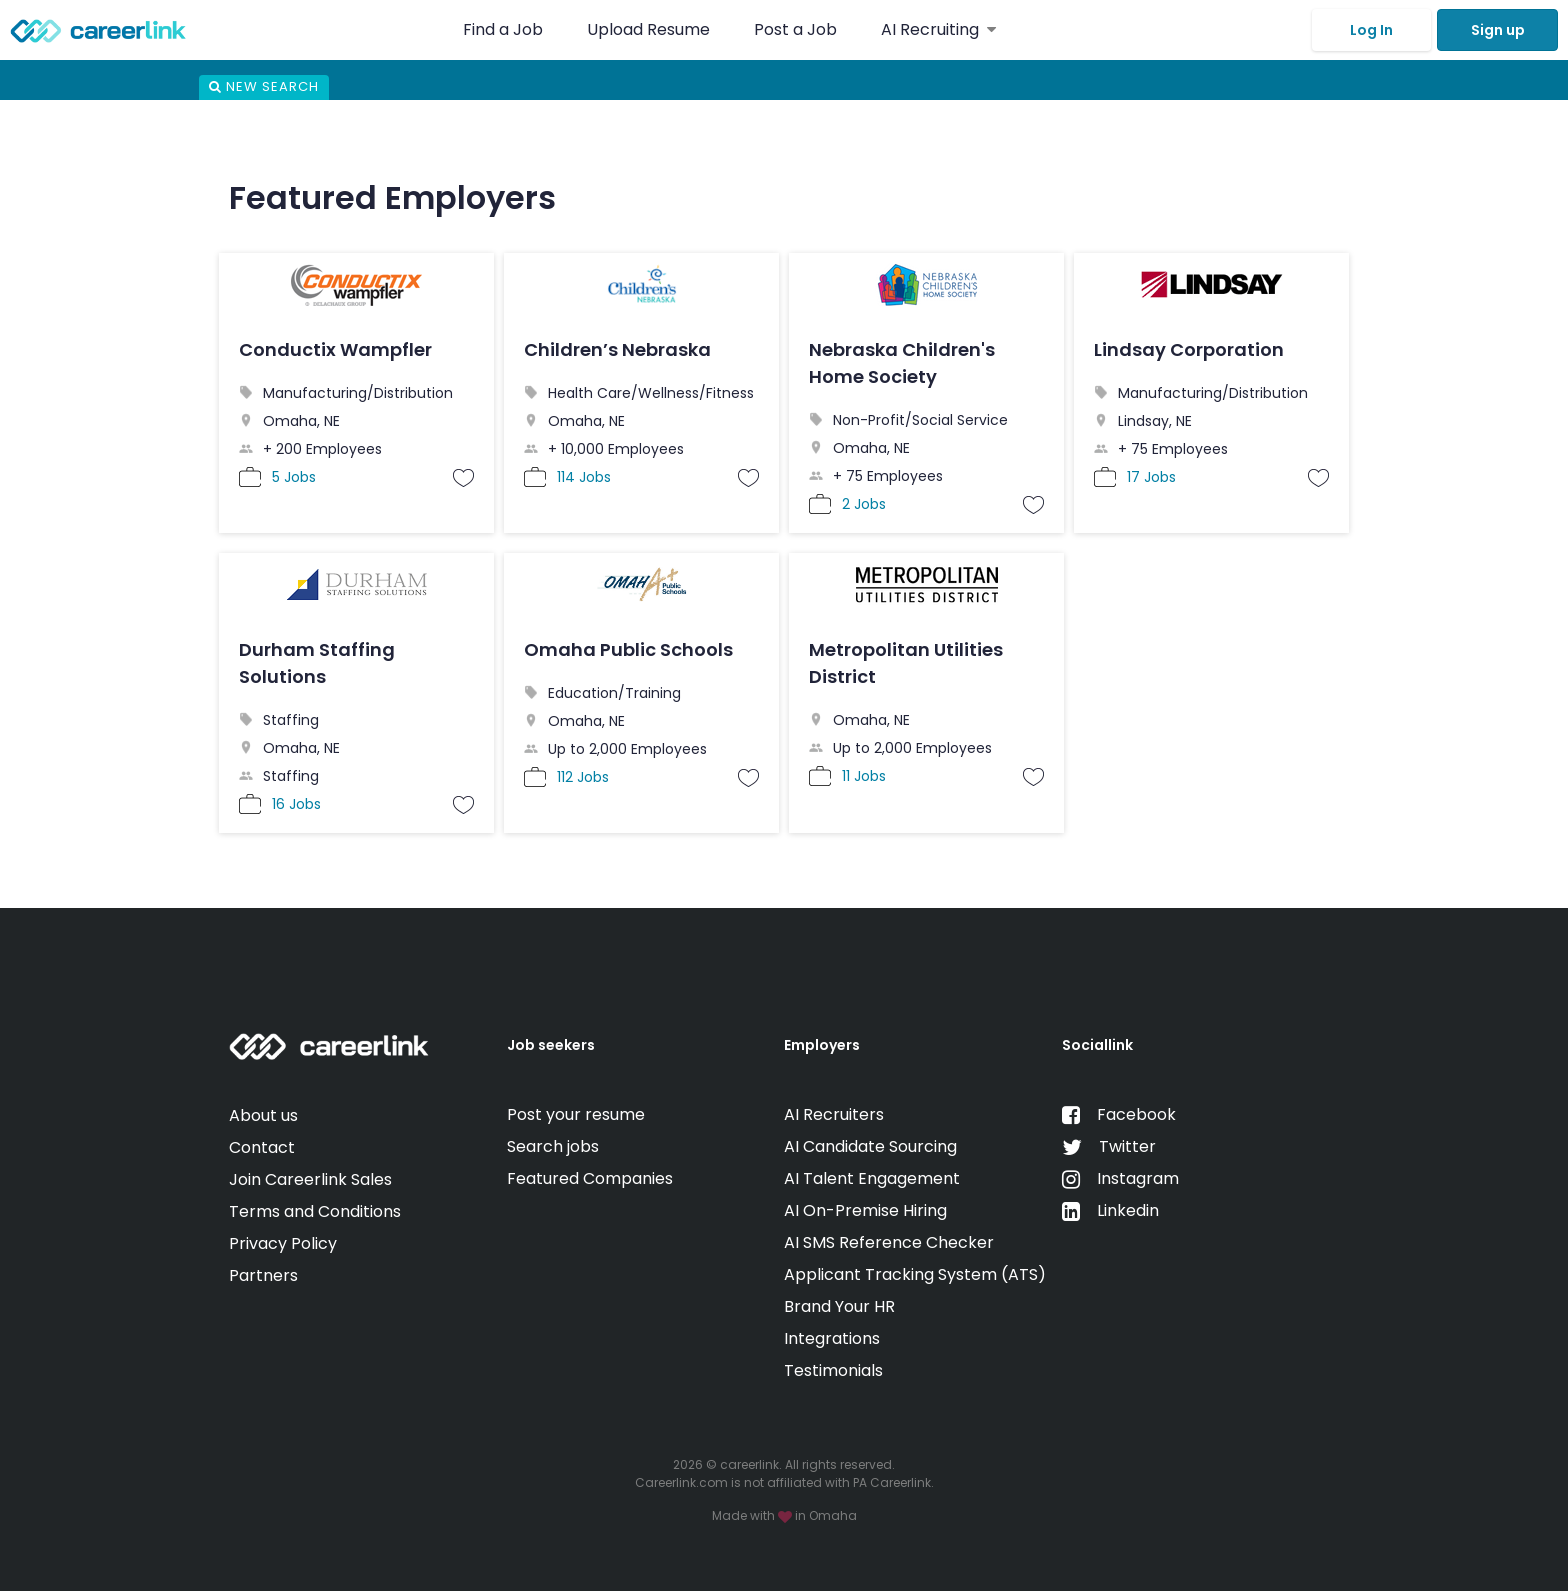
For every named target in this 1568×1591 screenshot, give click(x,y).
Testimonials (833, 1370)
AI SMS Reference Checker (889, 1242)
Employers (822, 1045)
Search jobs (553, 1146)
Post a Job (797, 29)
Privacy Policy (283, 1243)
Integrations (832, 1338)
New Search (264, 86)
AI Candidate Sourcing (870, 1146)
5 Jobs (294, 477)
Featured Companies (590, 1178)
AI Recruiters (834, 1114)
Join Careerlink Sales (310, 1179)
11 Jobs (864, 776)
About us (263, 1115)
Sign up (1498, 30)
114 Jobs (584, 477)
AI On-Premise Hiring (865, 1210)
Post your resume (576, 1114)
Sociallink (1097, 1045)
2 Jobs (864, 504)
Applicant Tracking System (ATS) (915, 1274)
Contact (262, 1147)
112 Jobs (583, 777)
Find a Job (505, 29)
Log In (1371, 30)
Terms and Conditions (315, 1211)
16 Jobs (296, 804)
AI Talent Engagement (872, 1178)
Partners (263, 1275)
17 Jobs (1151, 477)
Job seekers (551, 1045)
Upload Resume (648, 29)
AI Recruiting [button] (938, 29)
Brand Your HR (839, 1306)
